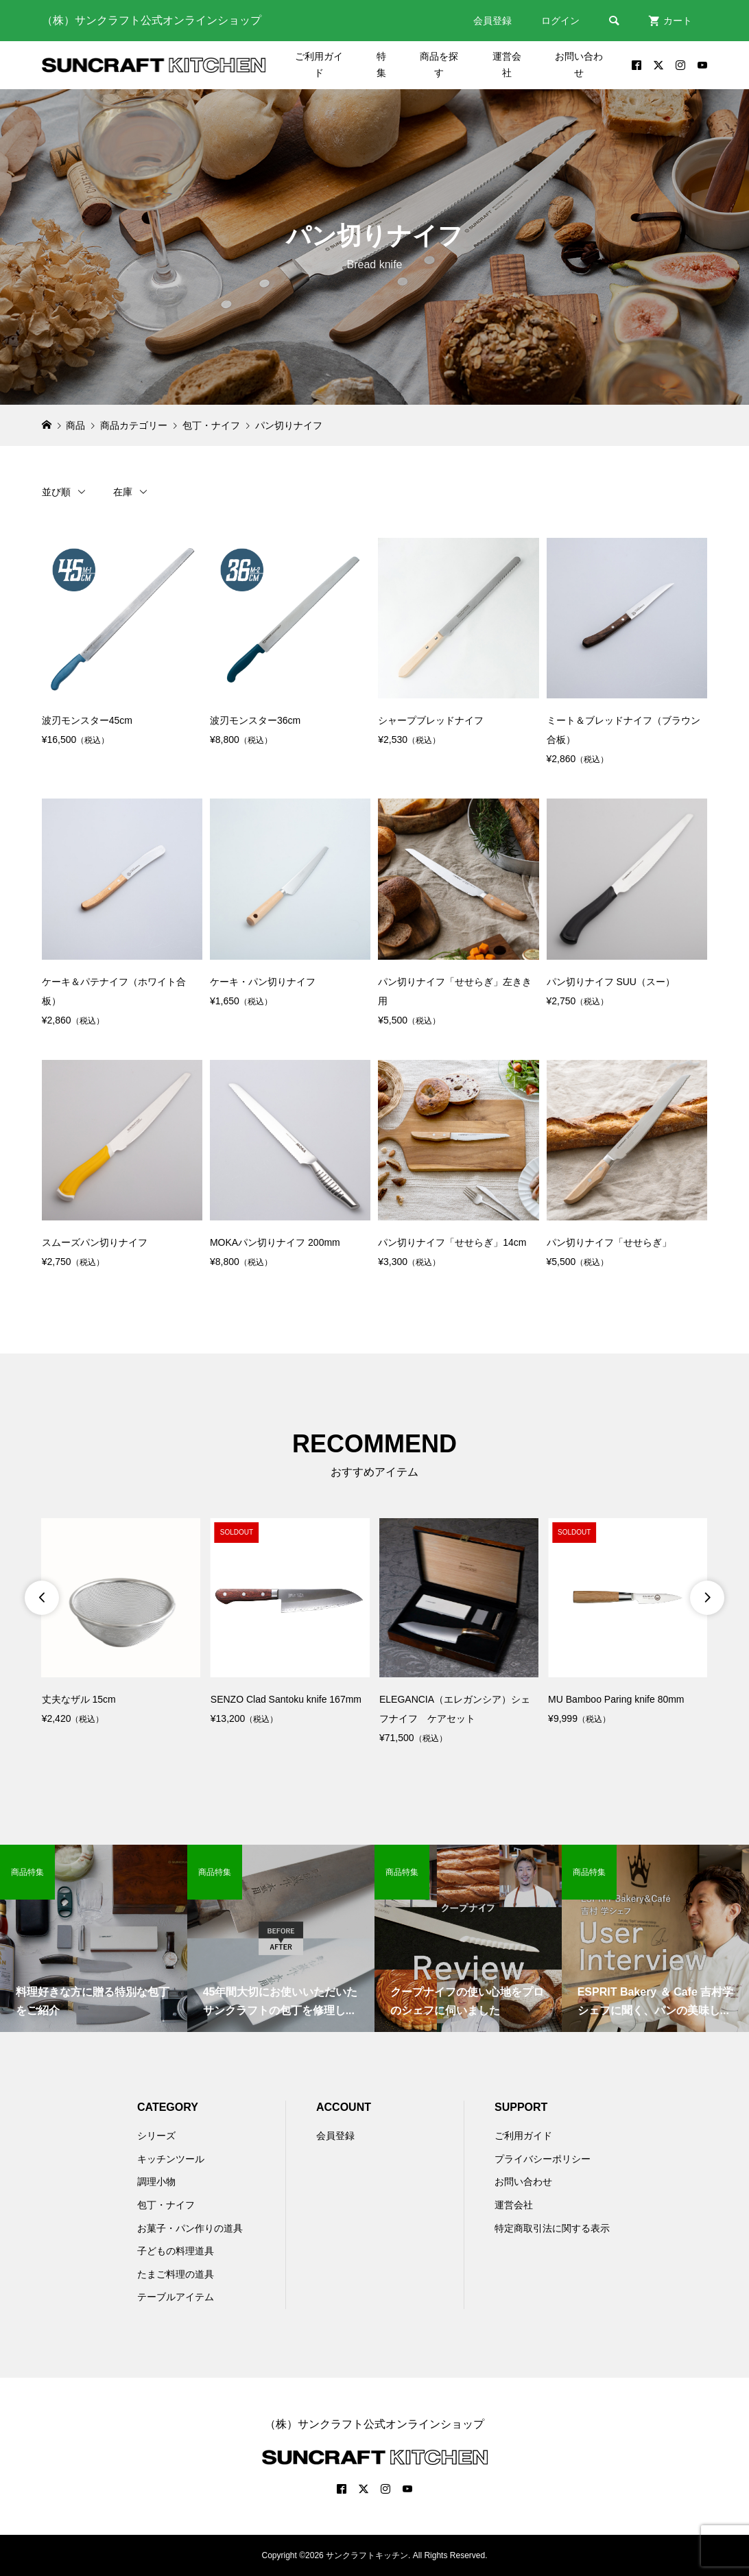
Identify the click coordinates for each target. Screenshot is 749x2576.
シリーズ (156, 2135)
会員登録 (492, 20)
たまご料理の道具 (175, 2274)
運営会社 (506, 64)
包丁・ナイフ (166, 2204)
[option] (121, 1623)
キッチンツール (170, 2158)
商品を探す (439, 64)
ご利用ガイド (319, 64)
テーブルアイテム (175, 2296)
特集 (381, 64)
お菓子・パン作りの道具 (190, 2228)
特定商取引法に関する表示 (552, 2228)
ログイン (560, 20)
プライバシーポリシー (543, 2158)
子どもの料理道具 (175, 2250)
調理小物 (156, 2181)
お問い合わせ (579, 64)
